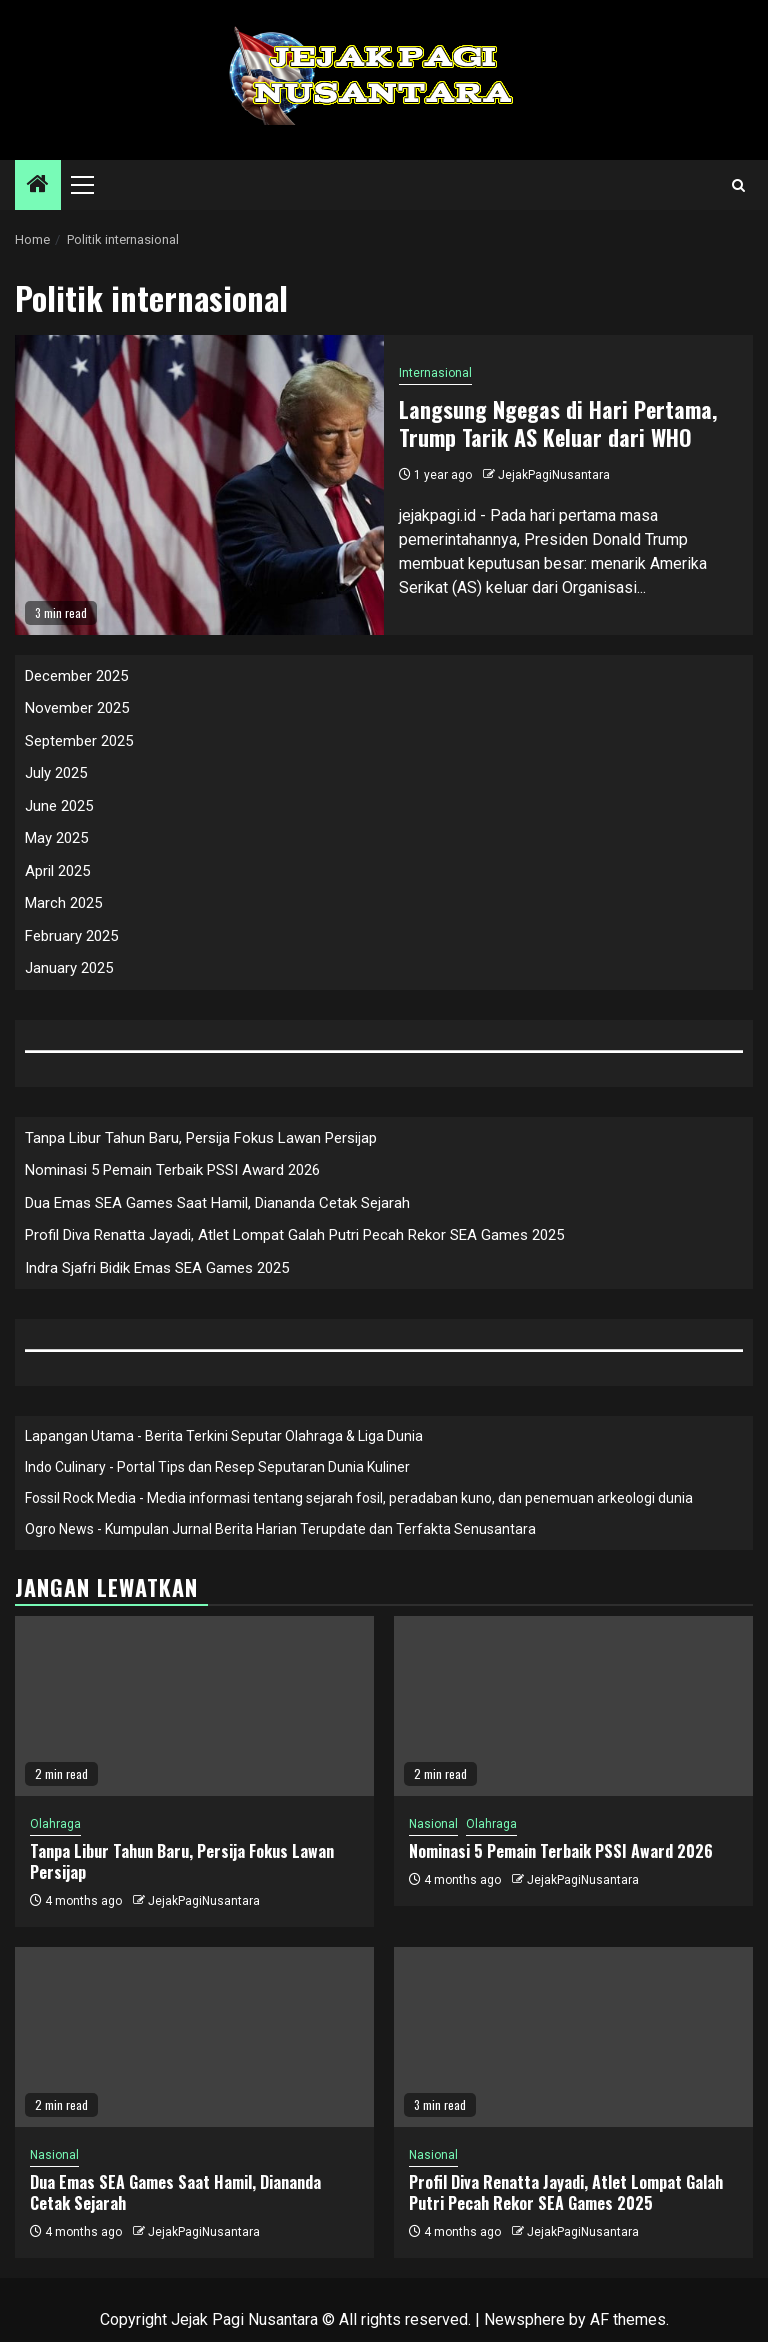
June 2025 (59, 806)
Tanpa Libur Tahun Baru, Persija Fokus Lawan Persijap (201, 1138)
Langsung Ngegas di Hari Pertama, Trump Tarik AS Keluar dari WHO (558, 423)
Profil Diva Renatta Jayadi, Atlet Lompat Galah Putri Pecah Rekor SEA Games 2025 (294, 1235)
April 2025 (57, 871)
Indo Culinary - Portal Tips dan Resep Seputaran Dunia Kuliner (217, 1467)
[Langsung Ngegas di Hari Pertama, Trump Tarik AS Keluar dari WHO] (199, 485)
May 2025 (56, 838)
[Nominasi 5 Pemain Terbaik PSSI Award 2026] (573, 1706)
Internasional (435, 373)
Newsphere (524, 2319)
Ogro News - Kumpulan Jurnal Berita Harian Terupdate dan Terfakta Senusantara (280, 1529)
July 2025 (56, 773)
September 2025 (79, 741)
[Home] (38, 186)
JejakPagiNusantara (554, 475)
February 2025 (71, 936)
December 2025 (76, 676)
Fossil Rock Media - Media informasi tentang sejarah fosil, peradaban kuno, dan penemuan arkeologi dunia (359, 1498)
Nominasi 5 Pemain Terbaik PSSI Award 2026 (172, 1170)
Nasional (433, 1824)
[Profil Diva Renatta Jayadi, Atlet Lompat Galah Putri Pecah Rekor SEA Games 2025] (573, 2037)
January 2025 (69, 968)
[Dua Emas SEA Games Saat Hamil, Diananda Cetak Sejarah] (194, 2037)
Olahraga (55, 1824)
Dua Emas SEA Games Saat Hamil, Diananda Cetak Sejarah (217, 1203)
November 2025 (77, 708)
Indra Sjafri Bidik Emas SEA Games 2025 (157, 1268)
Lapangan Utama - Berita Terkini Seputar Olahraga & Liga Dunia (224, 1436)
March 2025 (63, 903)
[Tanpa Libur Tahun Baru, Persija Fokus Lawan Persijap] (194, 1706)
